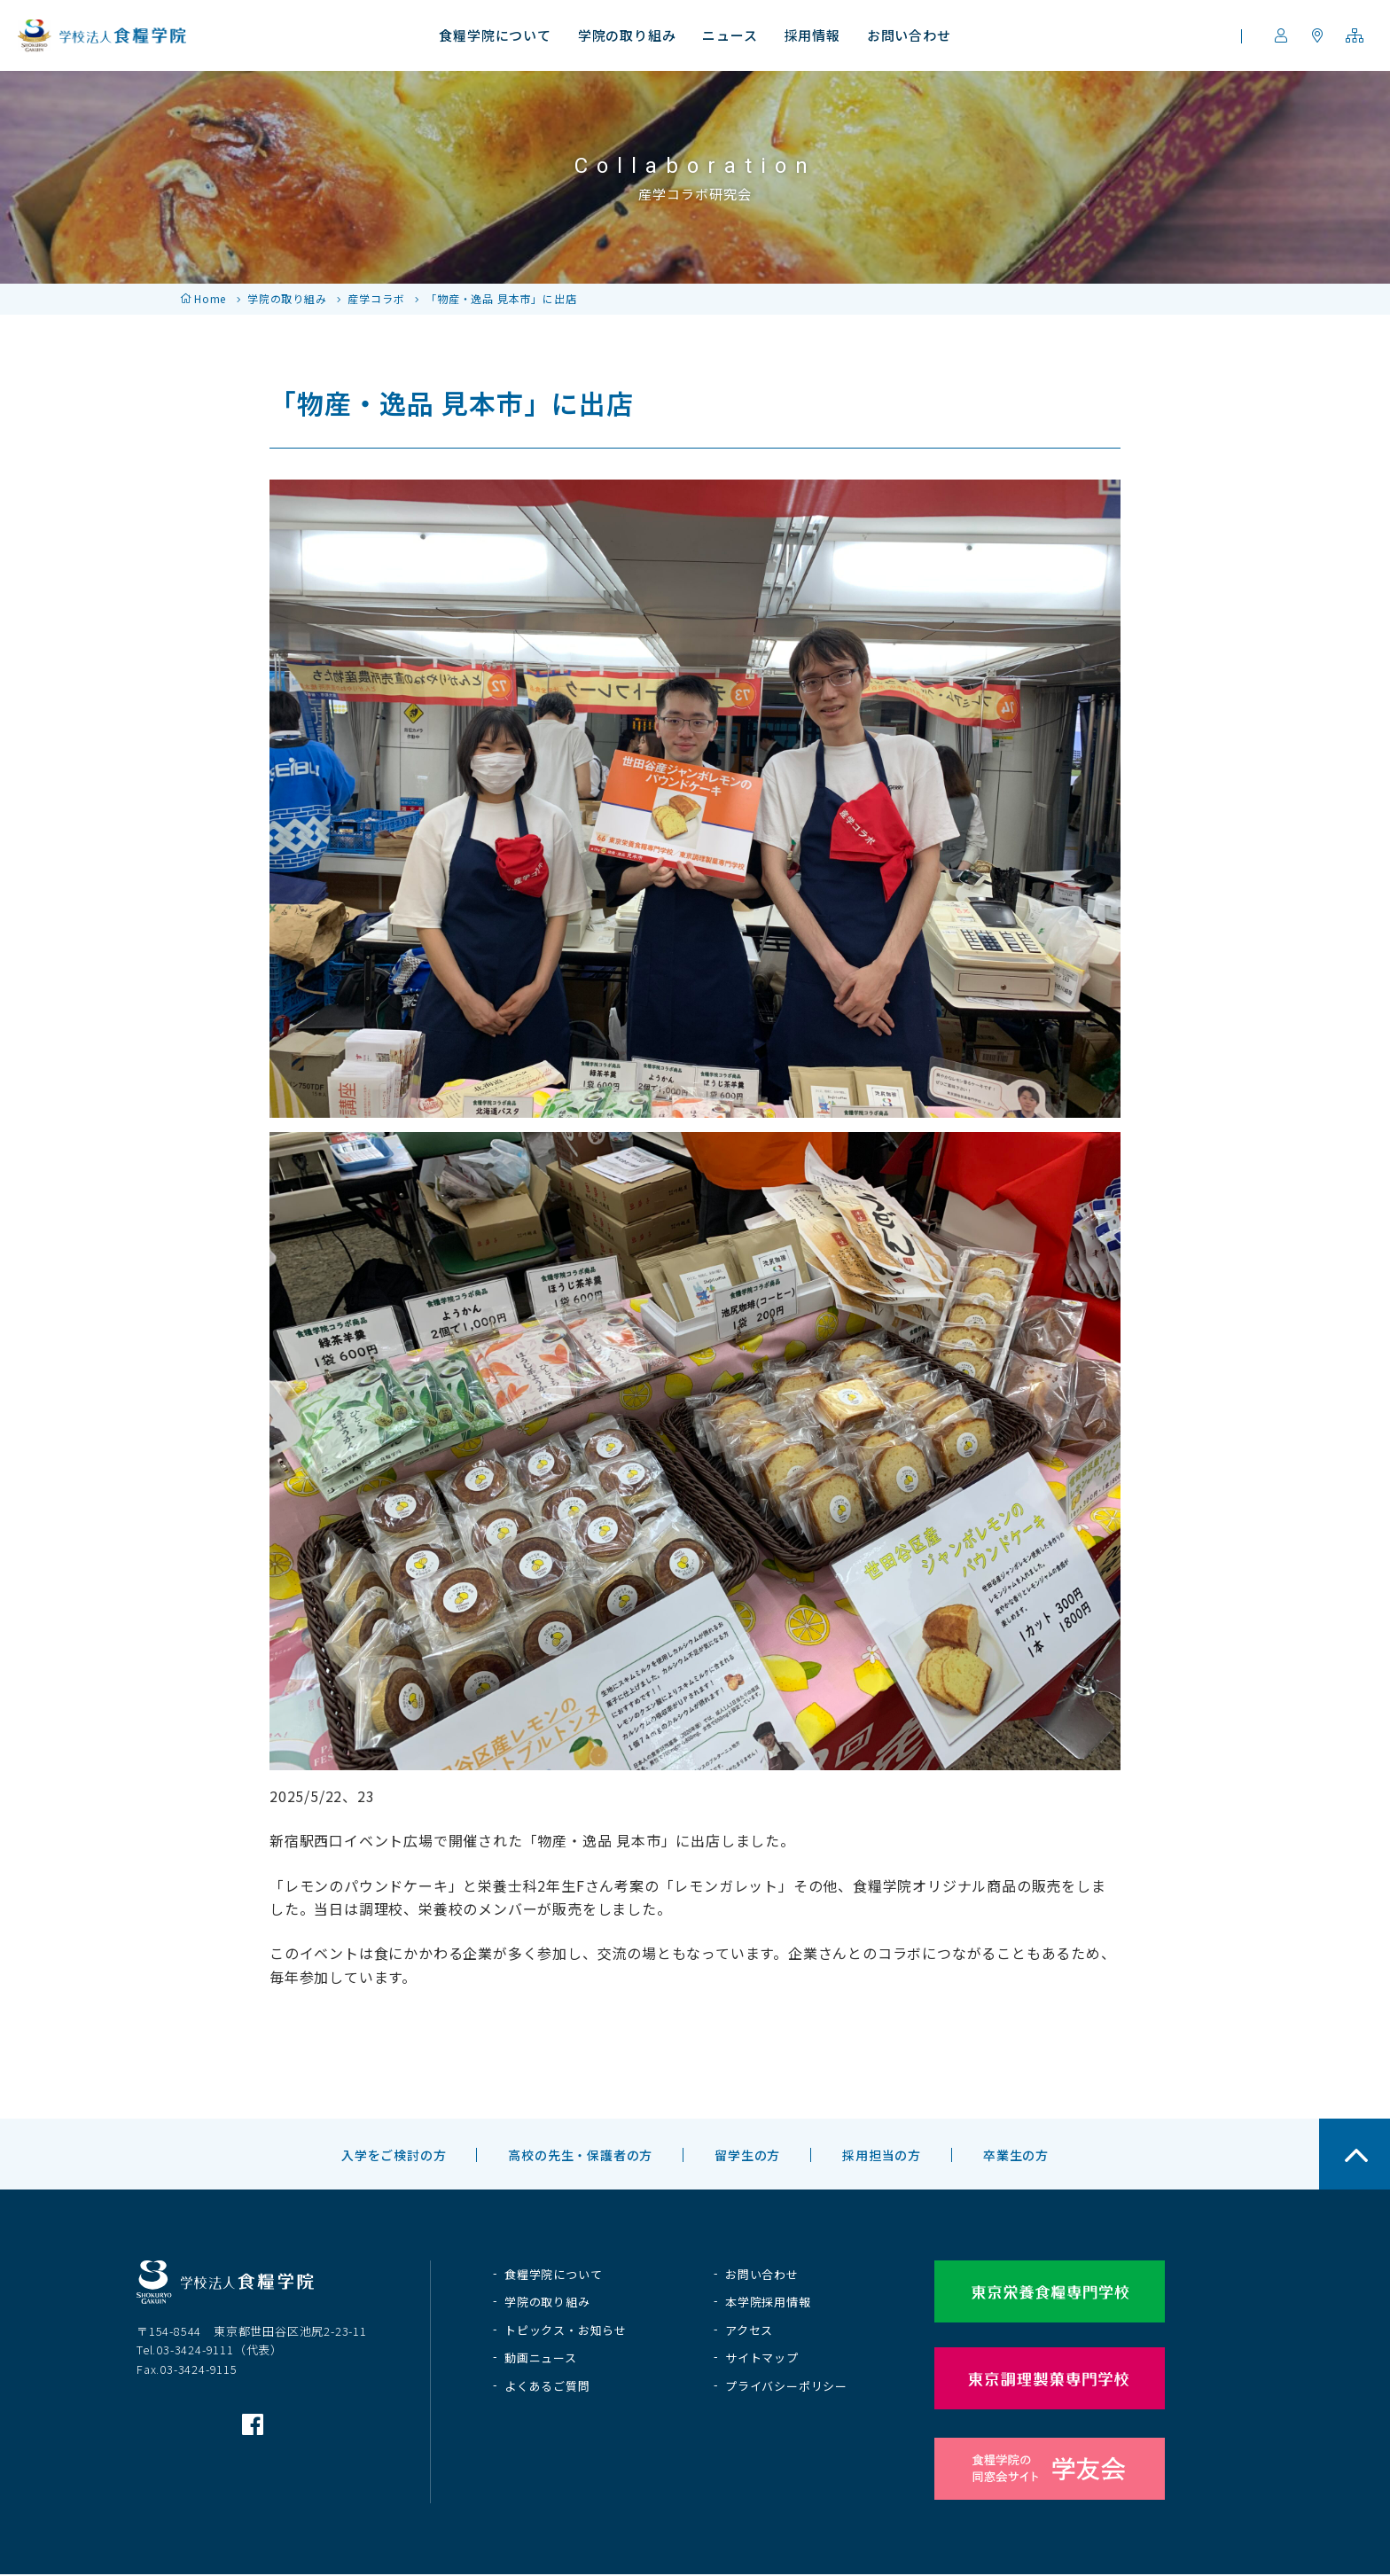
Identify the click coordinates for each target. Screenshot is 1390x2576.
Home (210, 298)
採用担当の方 (881, 2155)
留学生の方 (747, 2155)
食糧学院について (553, 2274)
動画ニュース (540, 2357)
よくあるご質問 (547, 2385)
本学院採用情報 (768, 2301)
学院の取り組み (287, 298)
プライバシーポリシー (786, 2385)
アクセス (749, 2330)
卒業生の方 (1016, 2155)
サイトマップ (762, 2357)
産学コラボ (376, 298)
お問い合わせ (762, 2274)
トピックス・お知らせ (565, 2330)
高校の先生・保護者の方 (580, 2155)
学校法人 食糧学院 (102, 35)
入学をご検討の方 (393, 2155)
